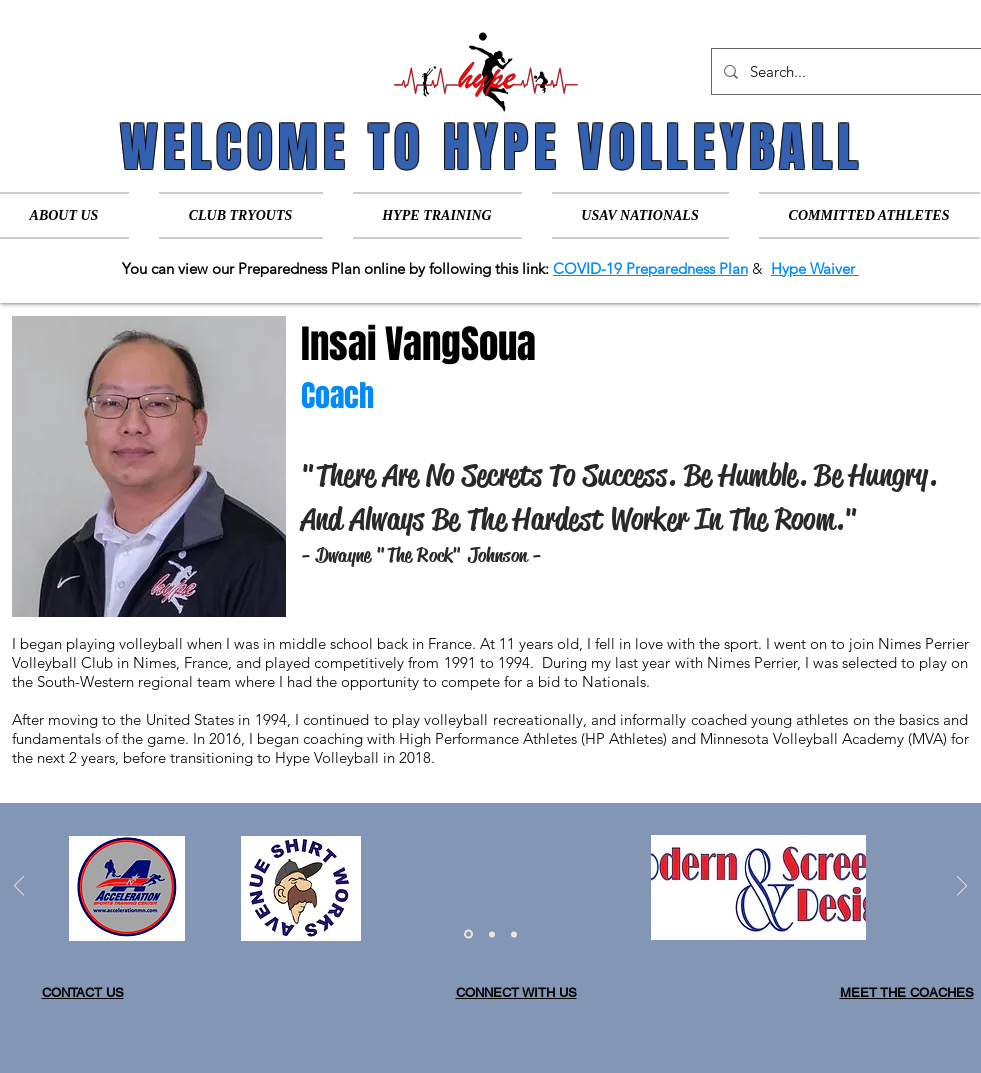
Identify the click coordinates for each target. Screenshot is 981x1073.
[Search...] (844, 71)
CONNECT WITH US (516, 992)
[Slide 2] (492, 934)
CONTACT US (83, 992)
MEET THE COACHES (907, 992)
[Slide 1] (468, 934)
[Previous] (19, 887)
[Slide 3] (514, 934)
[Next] (962, 887)
